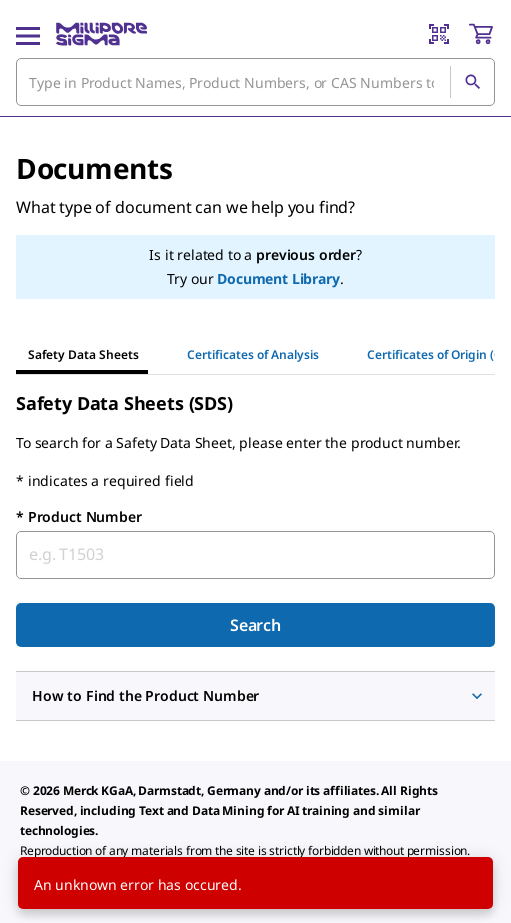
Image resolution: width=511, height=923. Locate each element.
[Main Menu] (28, 34)
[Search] (472, 82)
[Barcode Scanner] (439, 34)
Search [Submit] (255, 625)
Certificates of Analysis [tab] (253, 354)
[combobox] (255, 82)
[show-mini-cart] (481, 34)
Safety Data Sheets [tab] (83, 354)
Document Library (278, 278)
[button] (255, 696)
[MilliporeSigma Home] (101, 34)
